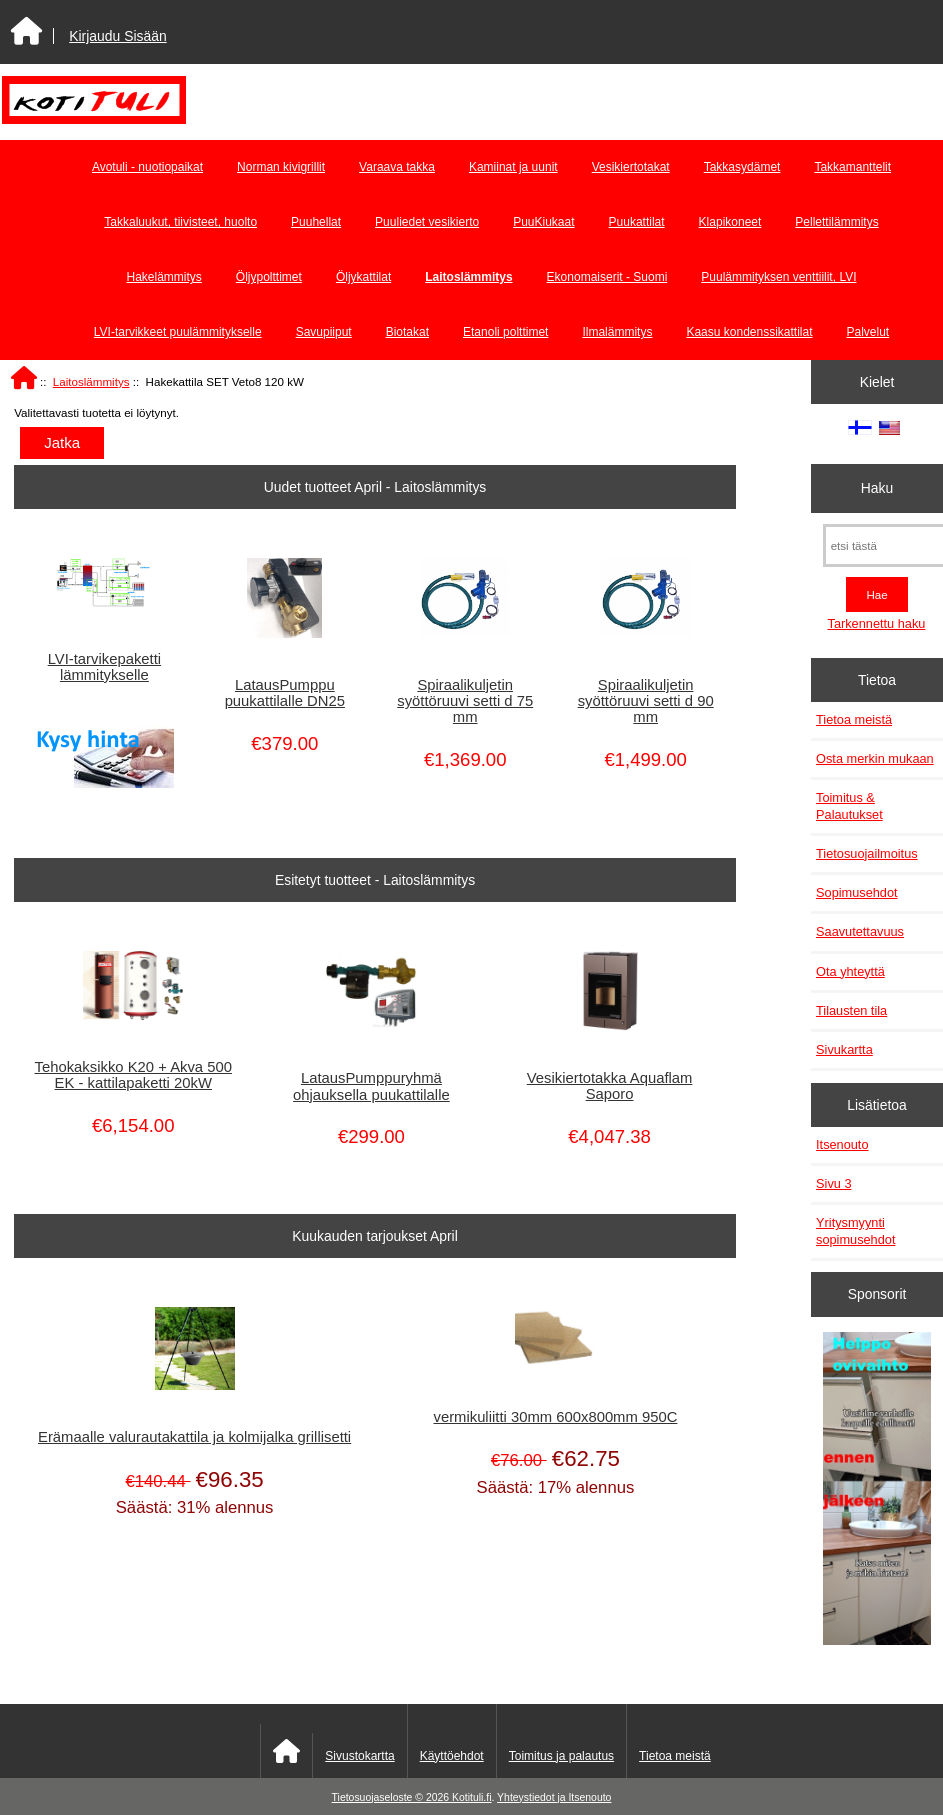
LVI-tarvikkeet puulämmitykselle (178, 332)
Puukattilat (637, 222)
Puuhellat (316, 222)
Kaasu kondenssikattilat (749, 332)
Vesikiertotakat (631, 167)
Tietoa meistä (854, 719)
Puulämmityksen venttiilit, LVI (778, 277)
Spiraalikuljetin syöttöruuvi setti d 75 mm (465, 701)
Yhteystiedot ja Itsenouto (554, 1797)
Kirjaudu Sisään (117, 36)
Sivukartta (844, 1049)
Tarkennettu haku (877, 623)
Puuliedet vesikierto (427, 222)
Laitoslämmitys (91, 381)
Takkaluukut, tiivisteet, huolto (180, 222)
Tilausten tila (851, 1010)
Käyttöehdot (452, 1756)
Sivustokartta (359, 1756)
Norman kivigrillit (281, 167)
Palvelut (868, 332)
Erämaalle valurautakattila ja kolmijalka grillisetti (194, 1437)
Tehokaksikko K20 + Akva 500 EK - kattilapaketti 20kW (133, 1075)
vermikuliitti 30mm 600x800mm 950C (555, 1417)
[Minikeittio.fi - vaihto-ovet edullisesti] (877, 1490)
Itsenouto (842, 1144)
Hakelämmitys (163, 277)
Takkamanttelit (852, 167)
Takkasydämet (742, 167)
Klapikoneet (730, 222)
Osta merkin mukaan (875, 758)
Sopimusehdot (857, 892)
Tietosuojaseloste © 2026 (392, 1797)
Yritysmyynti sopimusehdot (855, 1230)
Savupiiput (324, 332)
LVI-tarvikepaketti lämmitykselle (104, 667)
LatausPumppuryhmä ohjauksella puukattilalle (371, 1086)
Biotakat (407, 332)
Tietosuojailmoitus (867, 853)
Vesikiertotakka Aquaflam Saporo (610, 1086)
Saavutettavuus (860, 931)
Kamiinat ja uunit (513, 167)
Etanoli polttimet (505, 332)
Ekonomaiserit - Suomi (607, 277)
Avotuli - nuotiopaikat (147, 167)
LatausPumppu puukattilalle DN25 (285, 693)
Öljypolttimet (269, 277)
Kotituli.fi (471, 1797)
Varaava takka (397, 167)
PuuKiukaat (543, 222)
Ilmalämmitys (617, 332)
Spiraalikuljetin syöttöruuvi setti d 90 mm (646, 701)
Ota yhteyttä (850, 971)
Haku (877, 488)
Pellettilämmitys (836, 222)
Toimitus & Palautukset (849, 805)
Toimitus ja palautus (561, 1756)
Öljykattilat (363, 277)
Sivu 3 (833, 1183)
